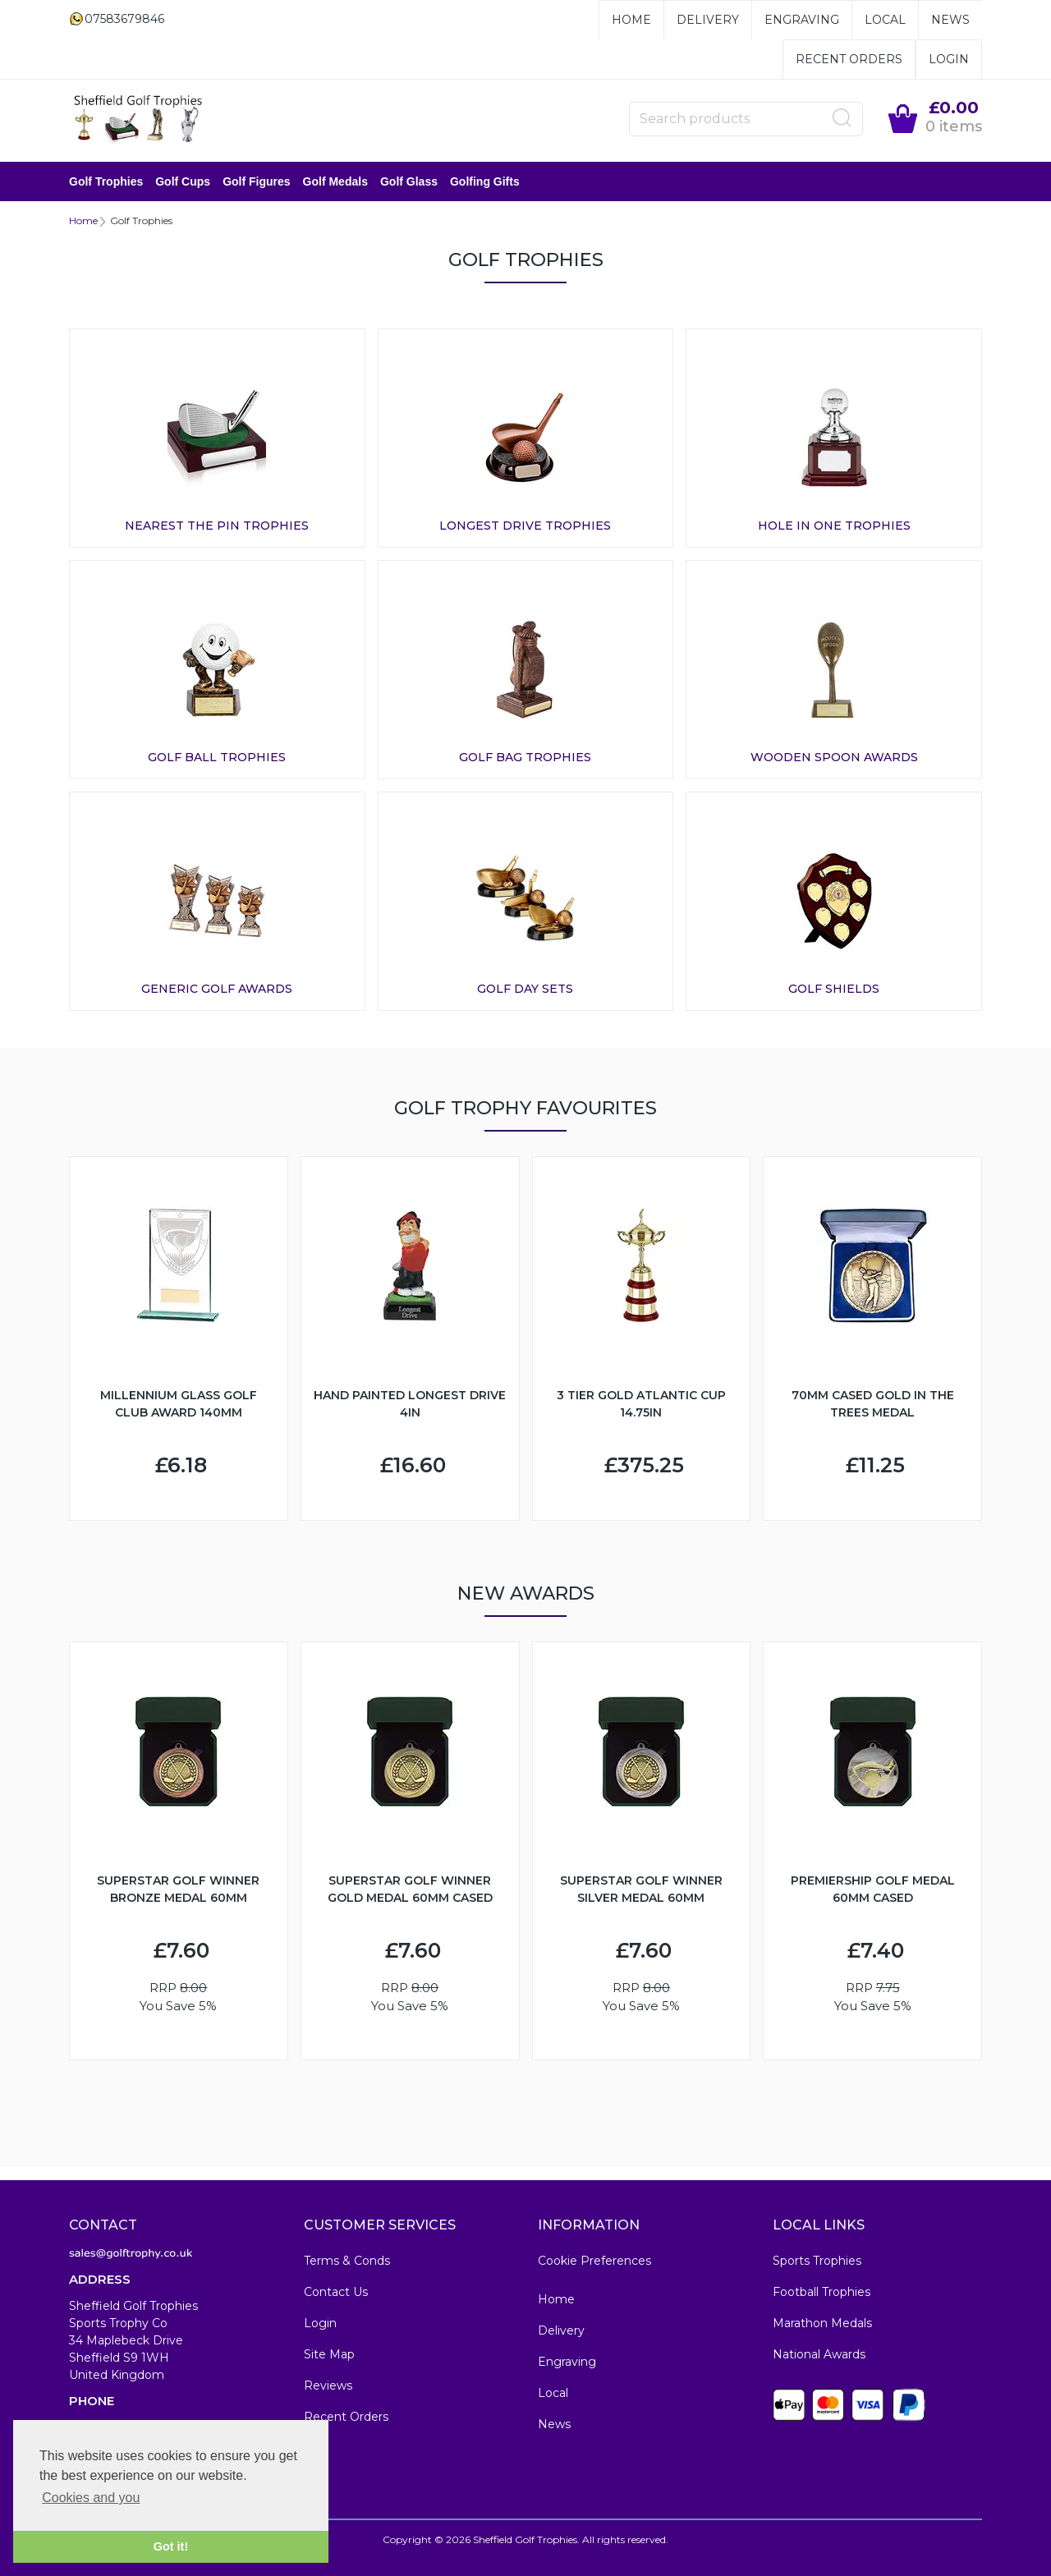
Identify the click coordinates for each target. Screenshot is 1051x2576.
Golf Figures (256, 181)
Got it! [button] (171, 2546)
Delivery (708, 19)
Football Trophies (821, 2291)
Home (631, 19)
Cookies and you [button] (91, 2498)
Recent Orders (849, 59)
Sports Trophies (817, 2260)
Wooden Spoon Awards (834, 757)
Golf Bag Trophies (525, 757)
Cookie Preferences (594, 2260)
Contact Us (336, 2291)
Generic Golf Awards (216, 988)
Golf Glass (409, 181)
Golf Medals (335, 181)
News (950, 19)
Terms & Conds (347, 2260)
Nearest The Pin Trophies (217, 525)
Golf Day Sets (525, 988)
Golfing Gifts (485, 181)
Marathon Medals (822, 2323)
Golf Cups (182, 181)
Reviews (328, 2385)
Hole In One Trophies (834, 525)
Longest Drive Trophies (525, 525)
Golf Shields (833, 988)
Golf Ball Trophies (217, 757)
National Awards (819, 2354)
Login (949, 59)
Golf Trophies (106, 181)
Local (885, 19)
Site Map (329, 2354)
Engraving (801, 19)
